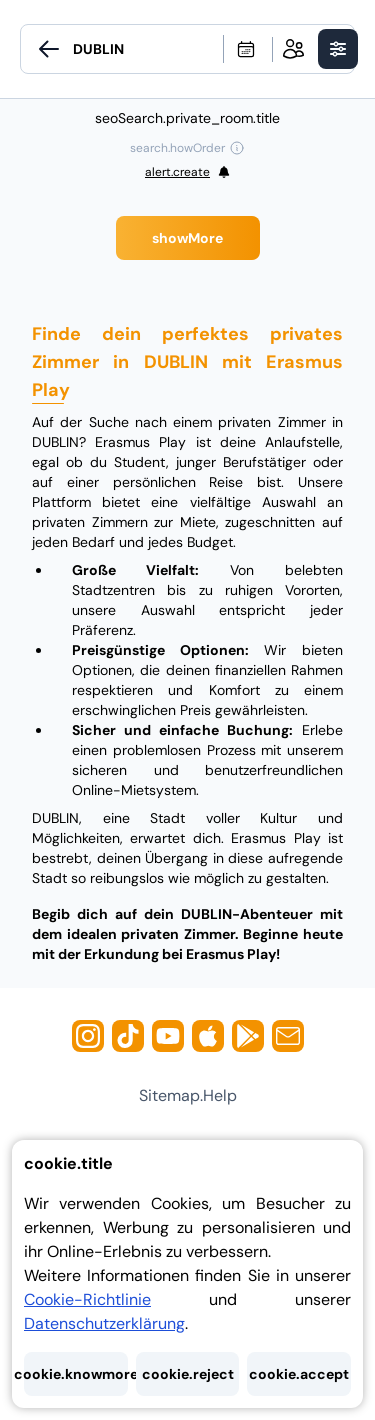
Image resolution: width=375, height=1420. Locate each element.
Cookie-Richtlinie (87, 1299)
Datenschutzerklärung (104, 1323)
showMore (187, 238)
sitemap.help (188, 1095)
